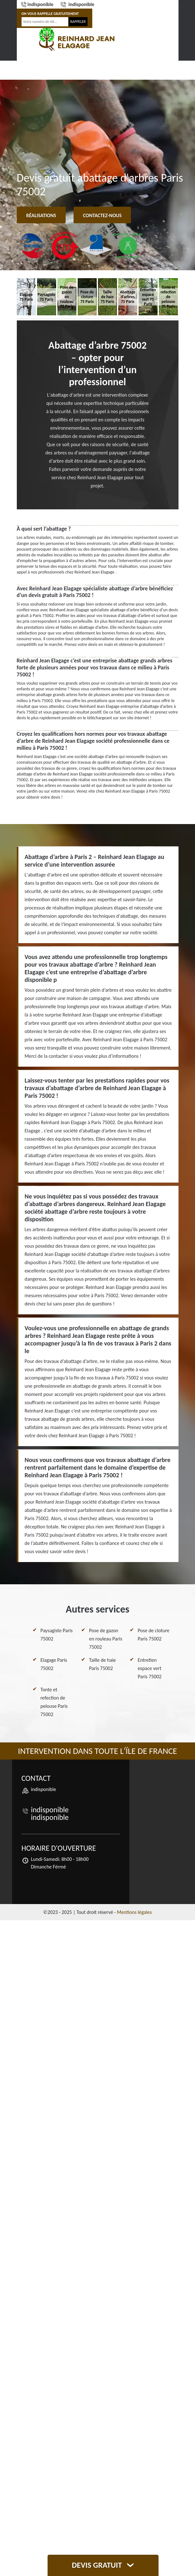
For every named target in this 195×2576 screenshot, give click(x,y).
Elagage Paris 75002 (54, 1664)
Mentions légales (134, 1912)
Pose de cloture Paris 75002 (153, 1634)
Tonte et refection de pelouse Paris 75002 (54, 1702)
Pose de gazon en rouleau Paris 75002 (105, 1638)
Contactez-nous (102, 215)
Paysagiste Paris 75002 (57, 1634)
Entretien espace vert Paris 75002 (149, 1668)
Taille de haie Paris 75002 (102, 1664)
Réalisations (41, 215)
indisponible (37, 4)
